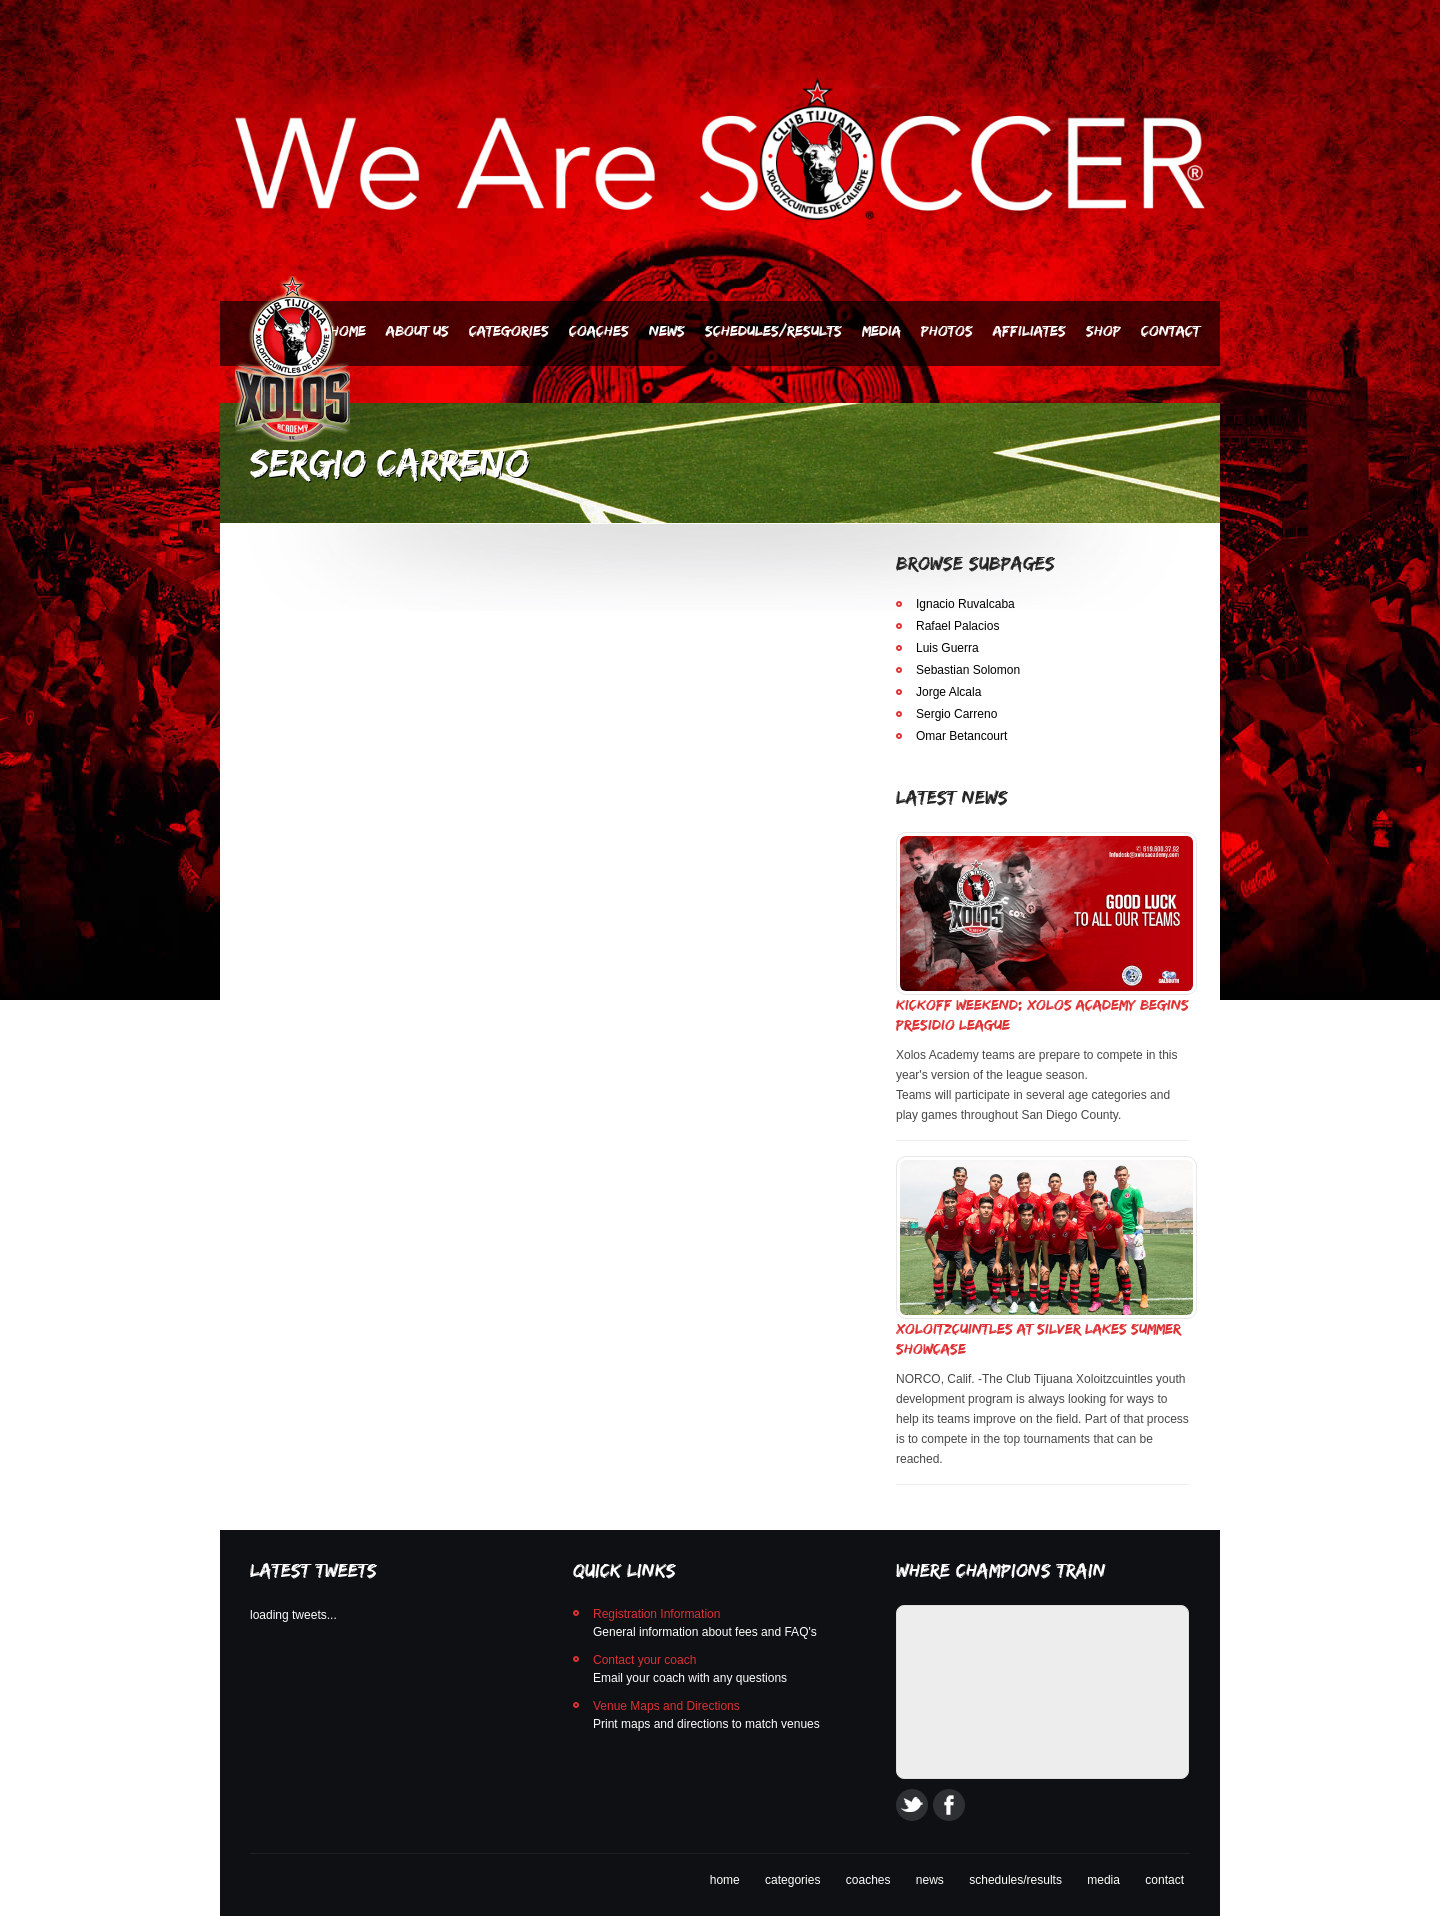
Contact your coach (644, 1660)
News (667, 330)
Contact (1170, 330)
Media (881, 330)
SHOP (1103, 330)
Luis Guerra (947, 648)
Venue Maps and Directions (666, 1706)
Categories (509, 330)
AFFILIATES (1029, 330)
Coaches (599, 330)
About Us (417, 330)
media (1103, 1880)
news (930, 1880)
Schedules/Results (773, 330)
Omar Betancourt (961, 736)
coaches (868, 1880)
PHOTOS (947, 330)
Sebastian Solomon (968, 670)
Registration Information (656, 1614)
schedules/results (1015, 1880)
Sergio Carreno (956, 714)
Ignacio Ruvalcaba (965, 604)
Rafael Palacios (957, 626)
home (725, 1880)
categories (792, 1880)
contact (1164, 1880)
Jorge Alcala (948, 692)
